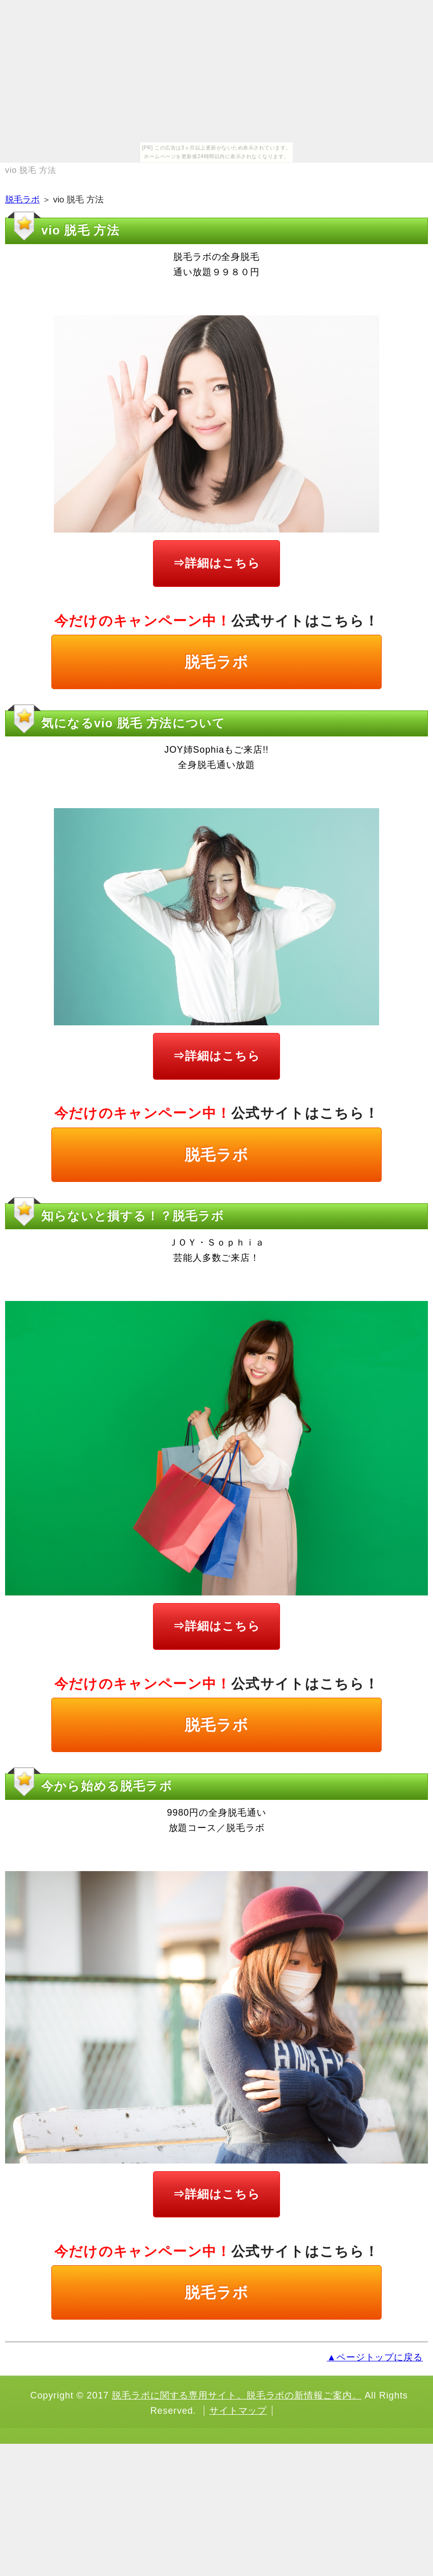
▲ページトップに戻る (375, 2357)
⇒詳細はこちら (216, 563)
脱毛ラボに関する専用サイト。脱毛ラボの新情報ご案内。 (236, 2395)
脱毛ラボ (22, 199)
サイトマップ (238, 2411)
